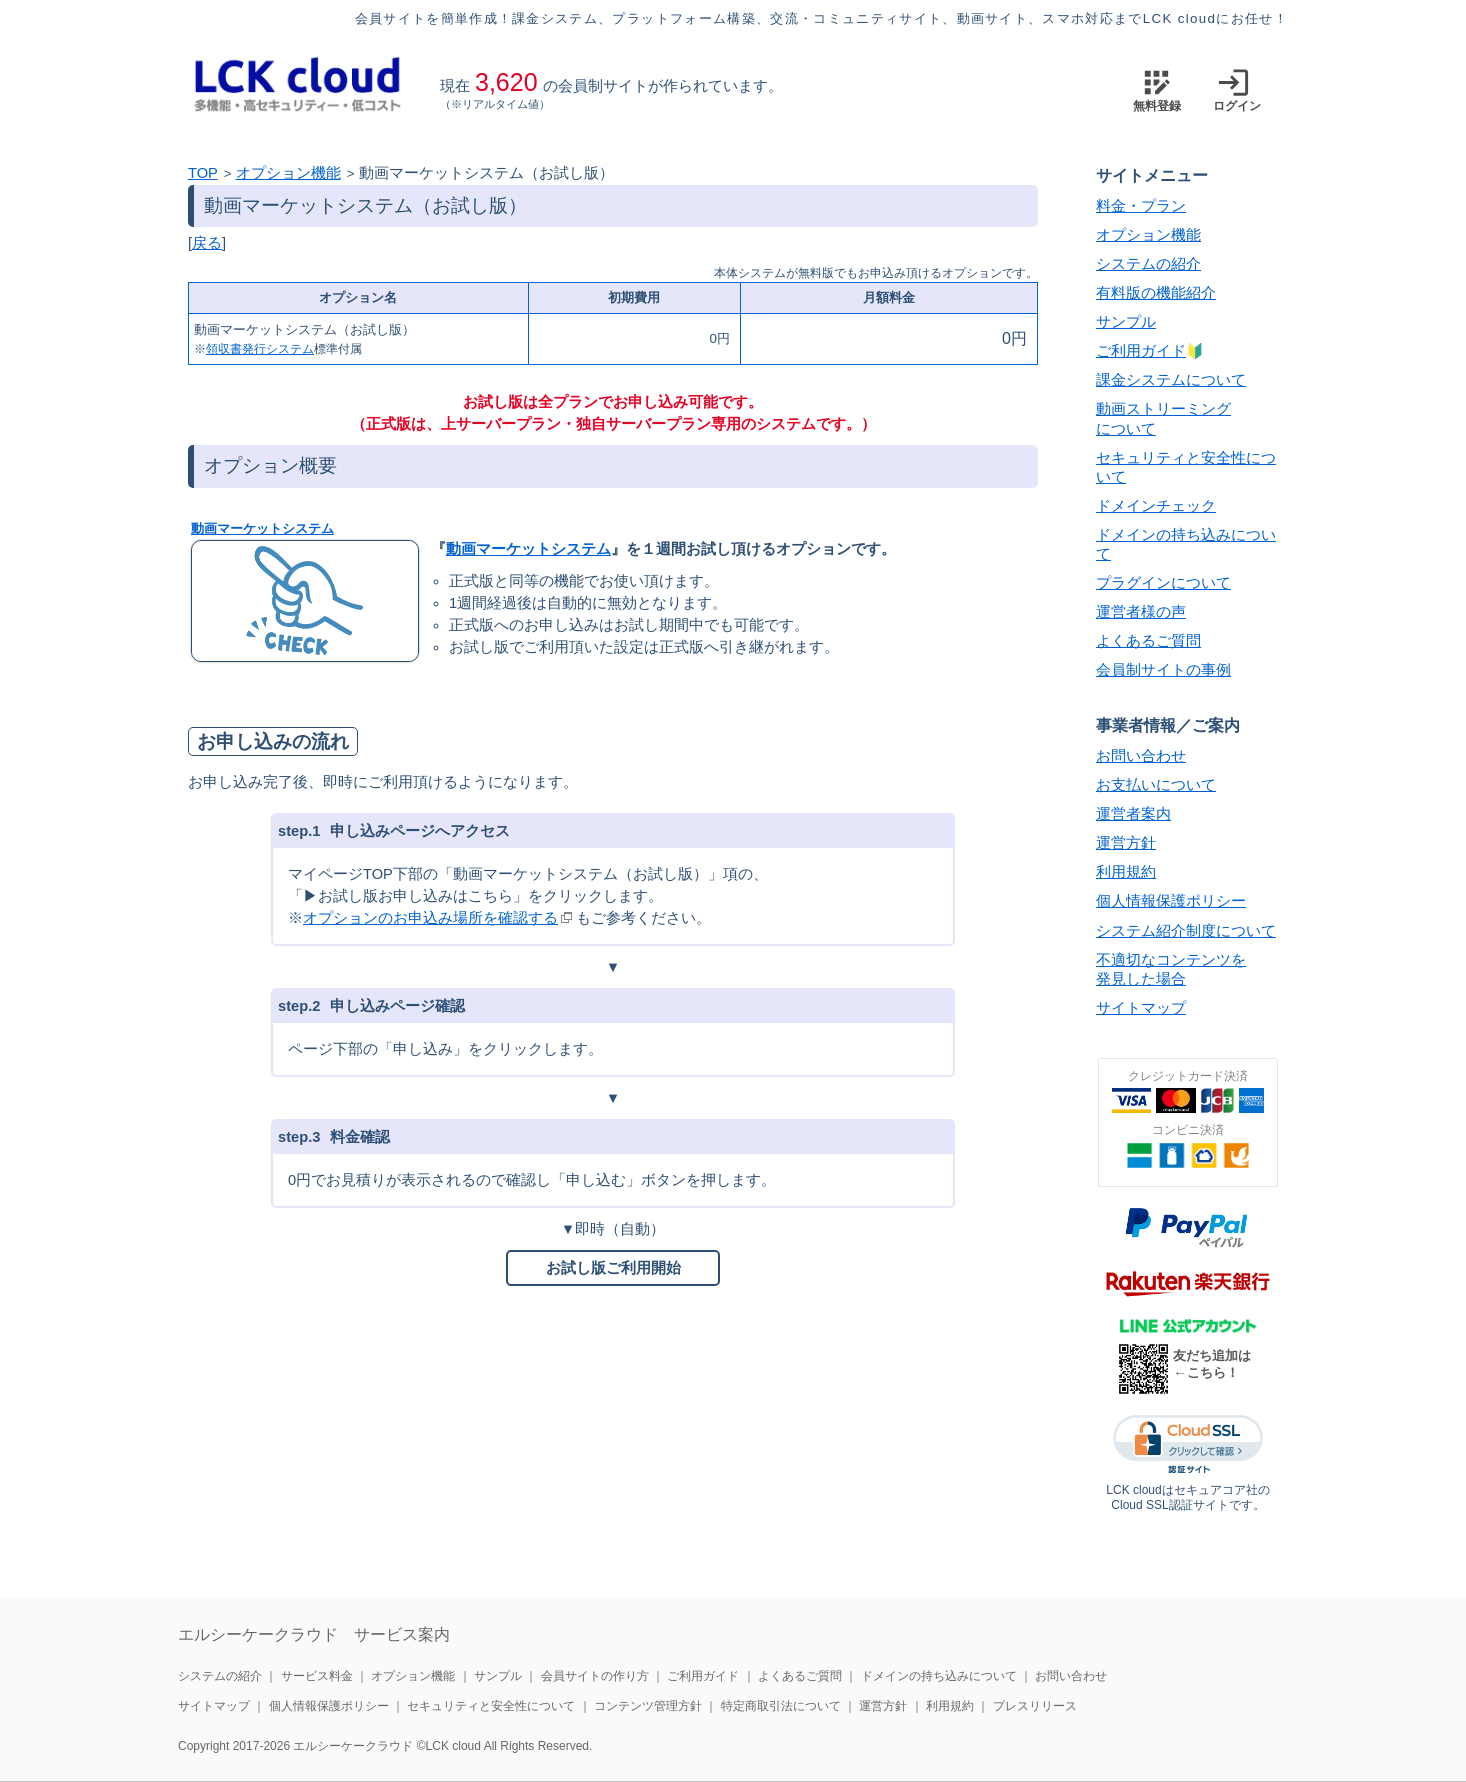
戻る (207, 243)
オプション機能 (288, 173)
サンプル (1126, 322)
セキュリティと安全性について (491, 1706)
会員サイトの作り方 (595, 1676)
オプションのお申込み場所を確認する (430, 918)
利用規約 (1126, 872)
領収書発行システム (260, 349)
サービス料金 (317, 1676)
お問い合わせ (1141, 756)
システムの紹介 (1148, 264)
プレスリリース (1035, 1706)
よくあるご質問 (1148, 641)
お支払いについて (1156, 785)
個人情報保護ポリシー (1171, 901)
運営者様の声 (1141, 612)
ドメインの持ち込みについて (939, 1676)
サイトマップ (1141, 1008)
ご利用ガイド (1141, 351)
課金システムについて (1171, 380)
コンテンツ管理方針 (648, 1706)
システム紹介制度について (1186, 931)
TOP (203, 173)
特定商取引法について (781, 1706)
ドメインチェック (1156, 506)
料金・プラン (1141, 206)
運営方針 (1126, 843)
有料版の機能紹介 (1156, 293)
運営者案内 (1133, 814)
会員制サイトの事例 (1163, 670)
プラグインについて (1163, 583)
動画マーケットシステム (262, 528)
